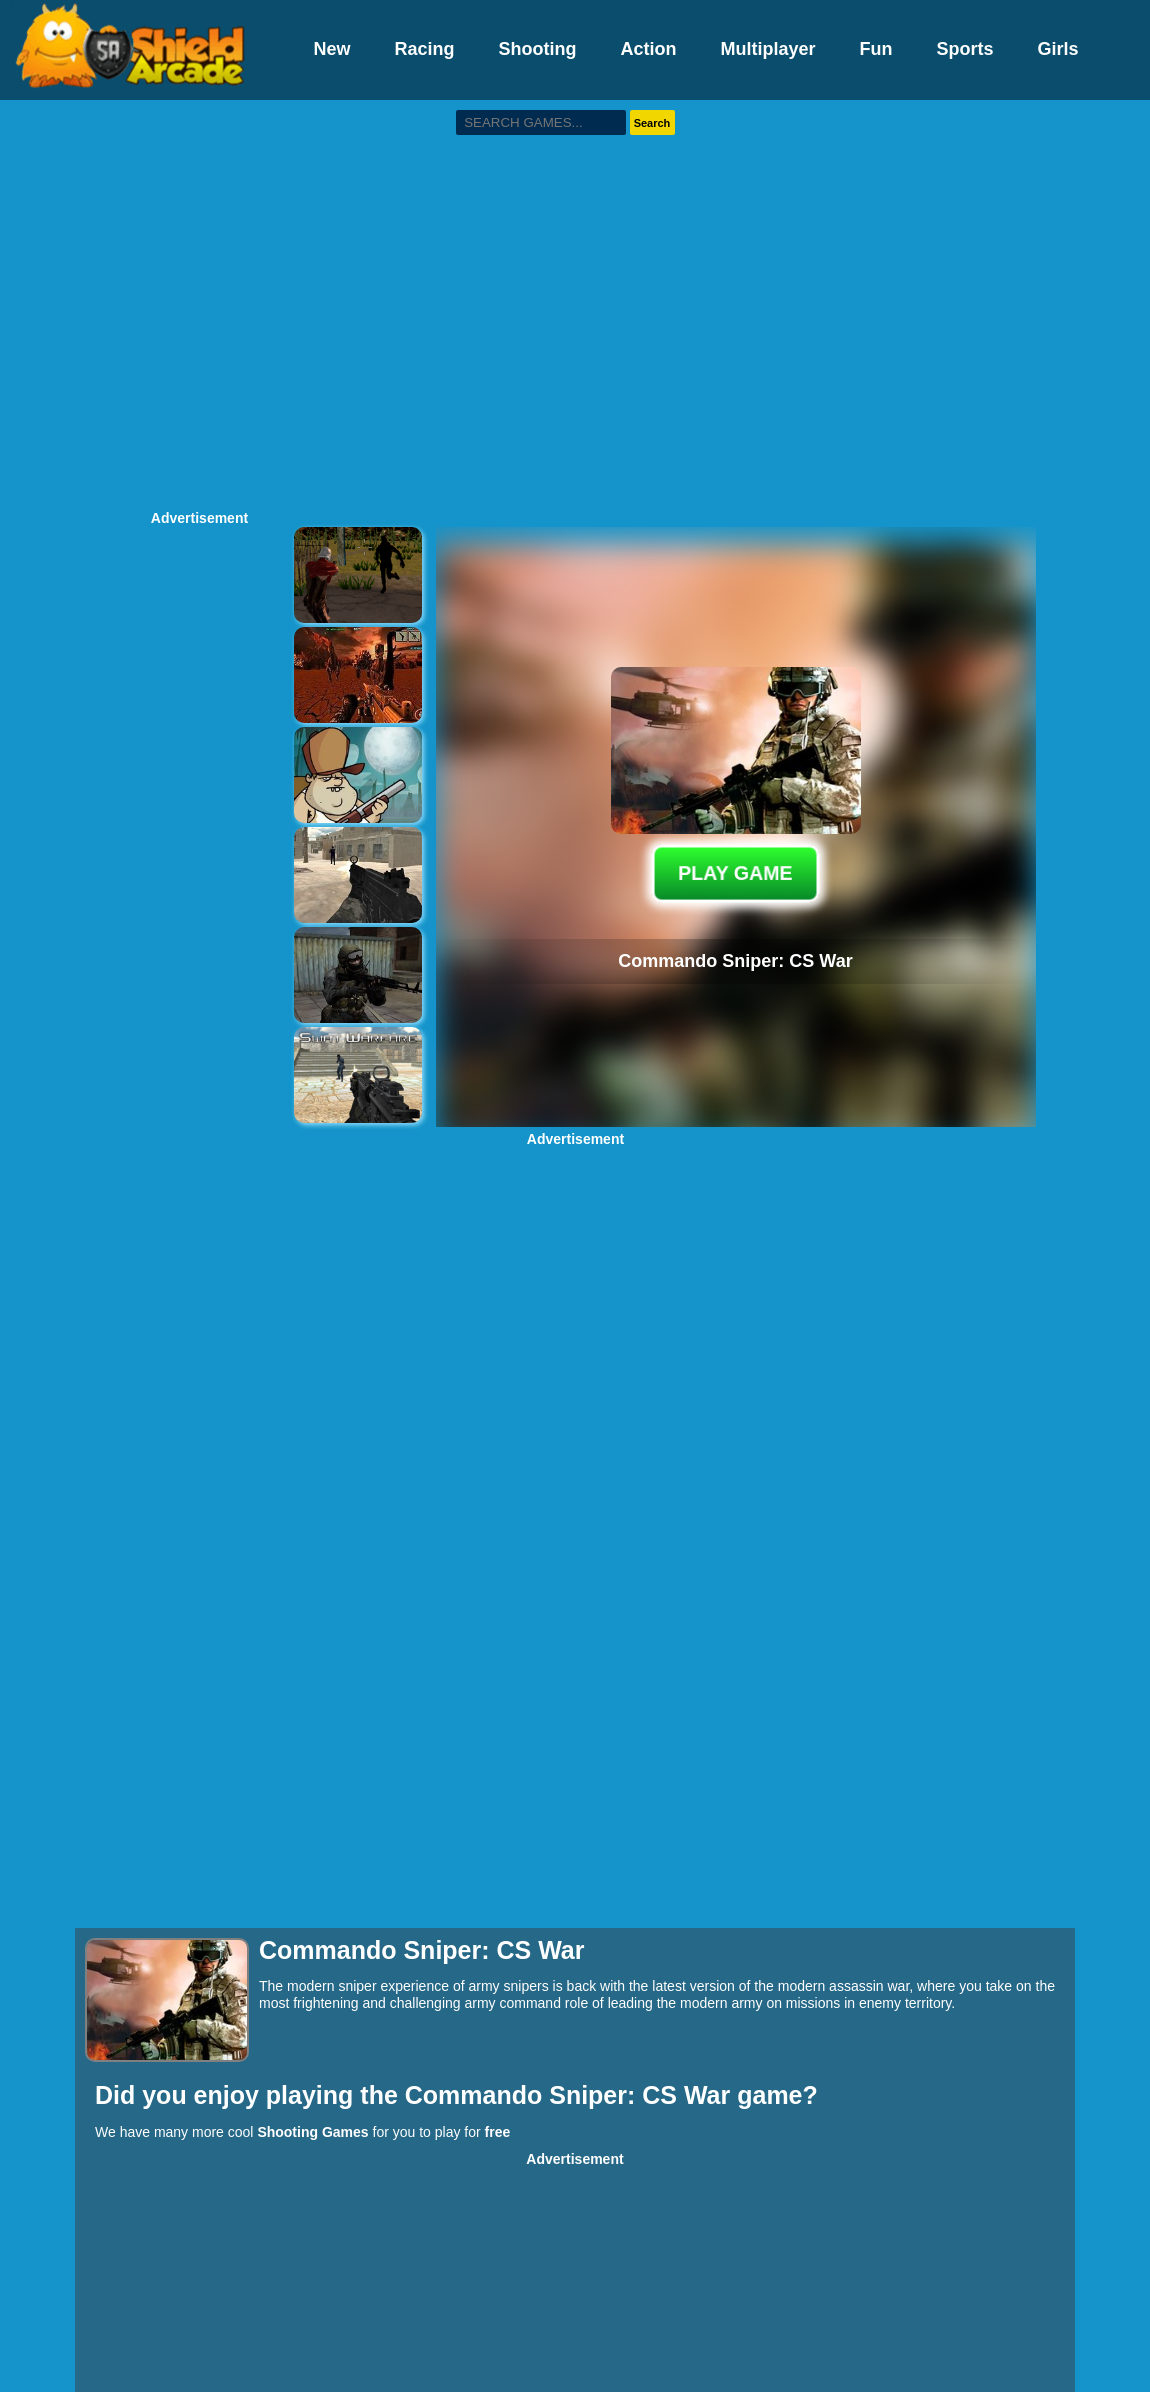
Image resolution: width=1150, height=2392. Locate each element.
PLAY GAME (736, 873)
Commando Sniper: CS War (571, 2095)
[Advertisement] (187, 302)
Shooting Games (312, 2132)
